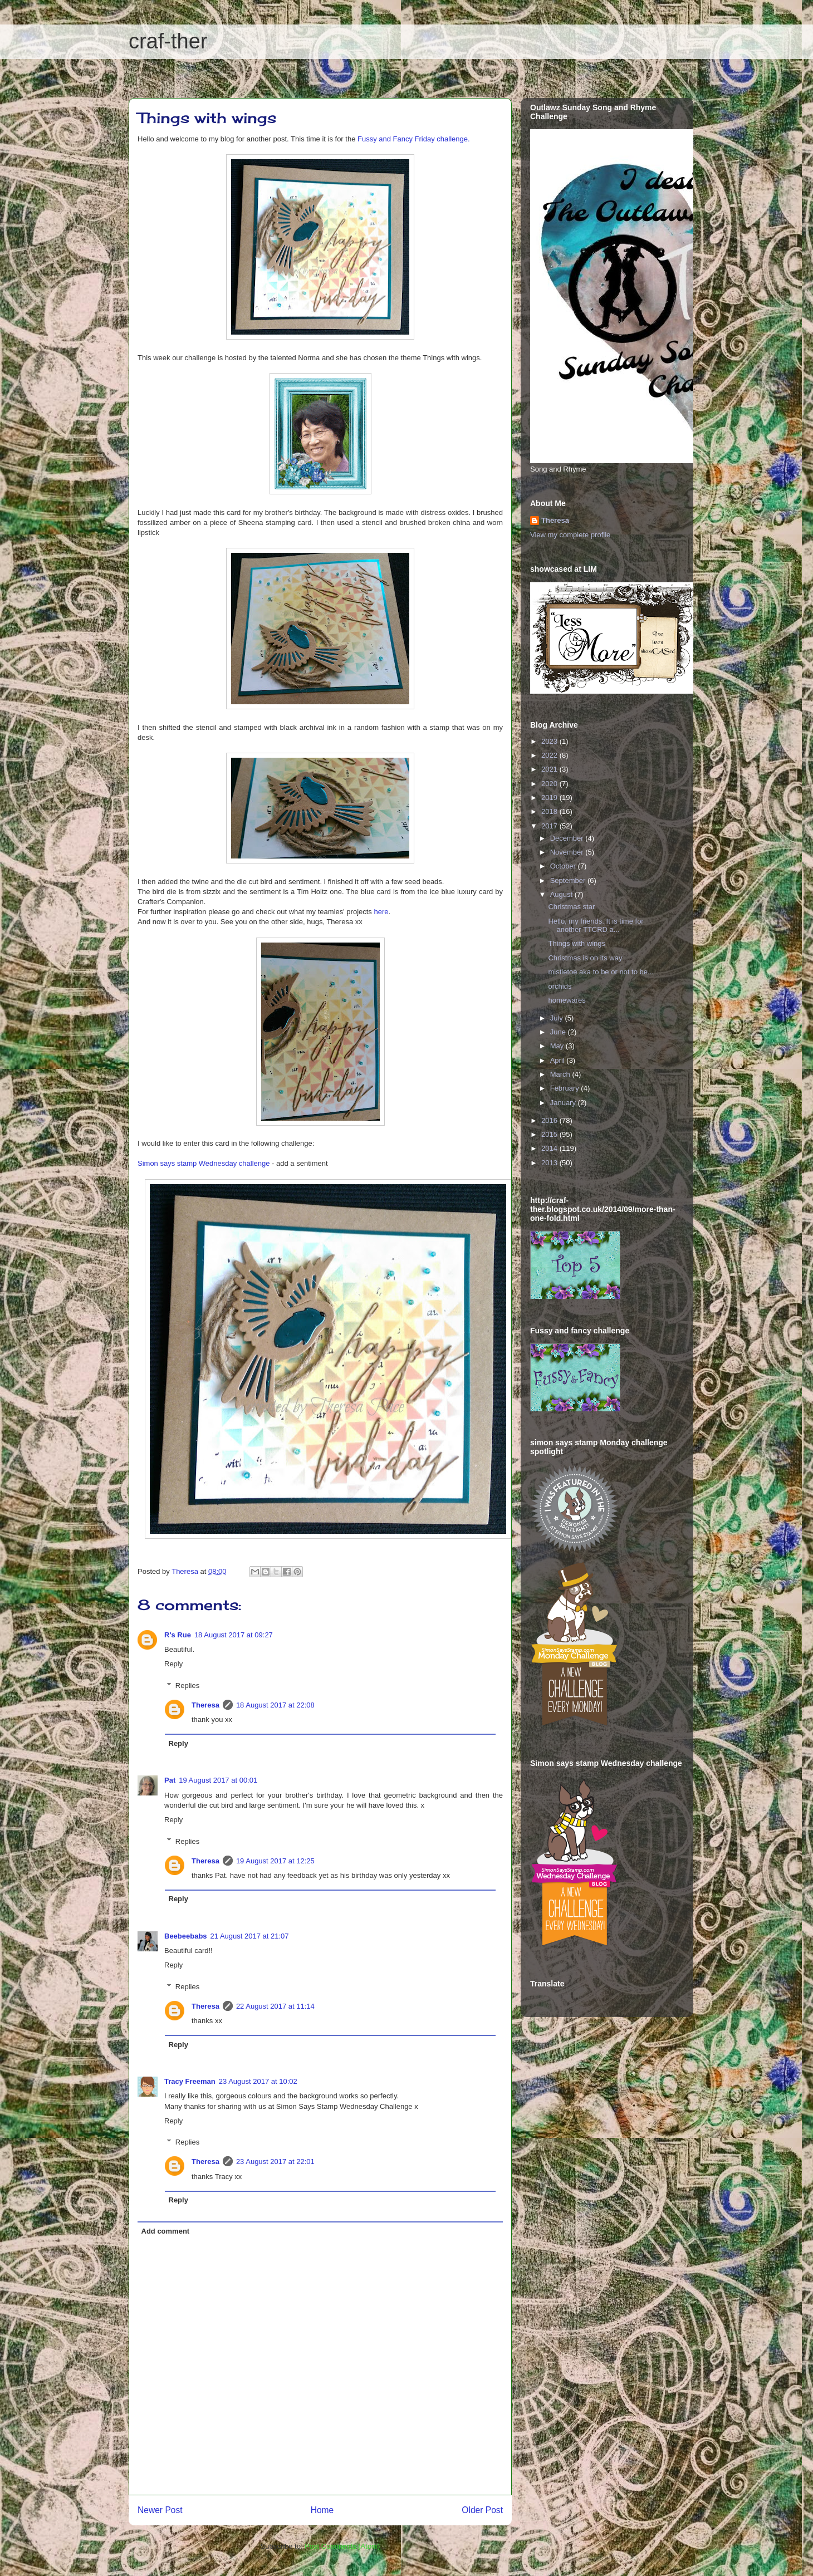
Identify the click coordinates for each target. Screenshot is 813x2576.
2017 (550, 826)
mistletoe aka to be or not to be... (600, 972)
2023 (550, 741)
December (568, 838)
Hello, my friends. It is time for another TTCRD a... (595, 925)
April (558, 1060)
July (557, 1018)
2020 (550, 783)
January (564, 1102)
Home (322, 2510)
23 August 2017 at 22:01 (275, 2161)
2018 (550, 811)
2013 (550, 1163)
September (568, 880)
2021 (550, 769)
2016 (550, 1120)
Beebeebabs (185, 1936)
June (559, 1032)
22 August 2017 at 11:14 (275, 2006)
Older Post (482, 2510)
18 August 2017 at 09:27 (233, 1635)
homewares (566, 1000)
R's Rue (177, 1635)
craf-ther (168, 41)
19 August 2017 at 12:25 (275, 1861)
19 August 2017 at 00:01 (218, 1780)
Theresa (205, 1705)
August (562, 894)
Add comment (165, 2231)
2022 (550, 755)
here (381, 911)
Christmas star (571, 906)
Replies (187, 1685)
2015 (550, 1134)
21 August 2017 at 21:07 (249, 1936)
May (558, 1046)
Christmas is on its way (585, 958)
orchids (559, 986)
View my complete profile (570, 535)
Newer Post (160, 2510)
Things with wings (576, 943)
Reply (173, 1664)
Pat (169, 1780)
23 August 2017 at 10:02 (258, 2081)
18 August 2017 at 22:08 (275, 1705)
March (561, 1074)
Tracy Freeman (190, 2081)
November (568, 852)
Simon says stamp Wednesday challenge (204, 1163)
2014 (550, 1148)
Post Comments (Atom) (342, 2546)
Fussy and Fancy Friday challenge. (413, 139)
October (564, 866)
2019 (550, 797)
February (565, 1088)
